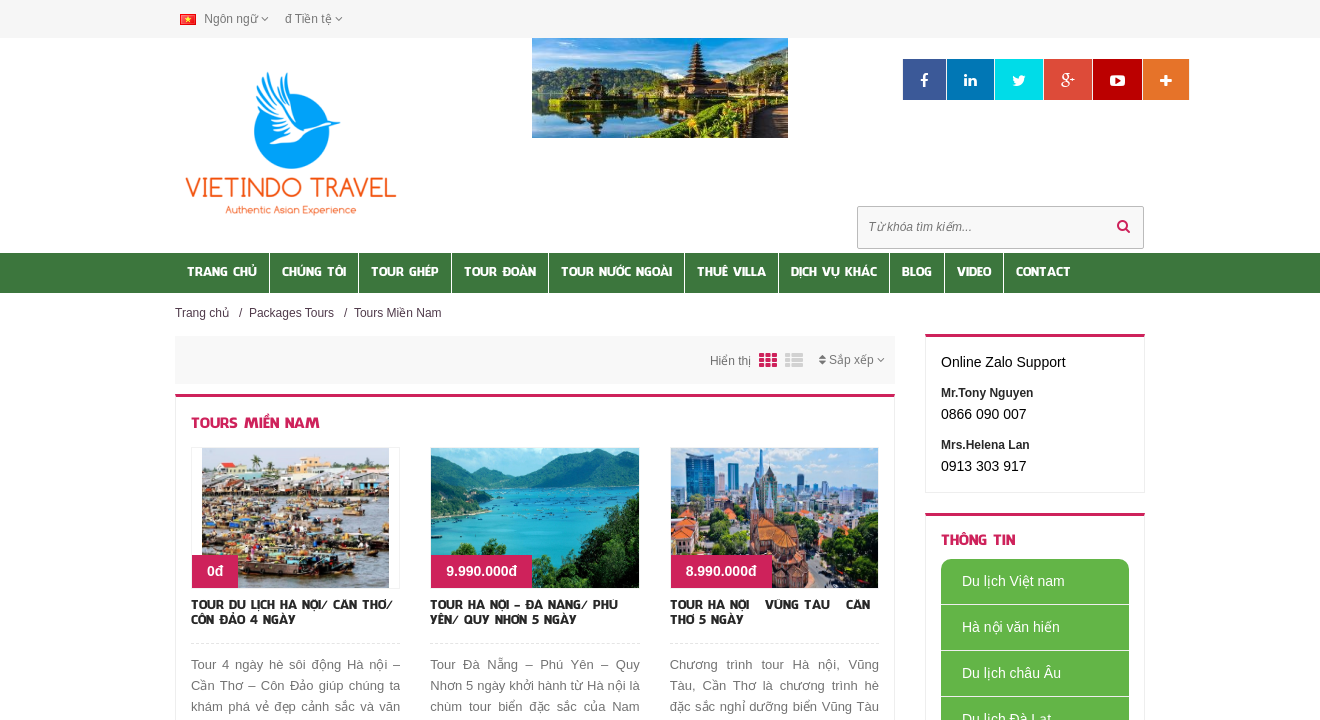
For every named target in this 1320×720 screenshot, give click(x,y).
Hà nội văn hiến (1000, 627)
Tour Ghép (405, 273)
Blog (917, 273)
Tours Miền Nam (398, 313)
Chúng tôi (314, 273)
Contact (1043, 273)
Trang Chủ (222, 273)
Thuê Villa (731, 273)
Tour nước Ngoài (616, 273)
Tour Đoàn (500, 273)
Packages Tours (291, 313)
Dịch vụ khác (834, 273)
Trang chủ (202, 313)
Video (974, 273)
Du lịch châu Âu (1001, 673)
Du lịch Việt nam (1003, 581)
